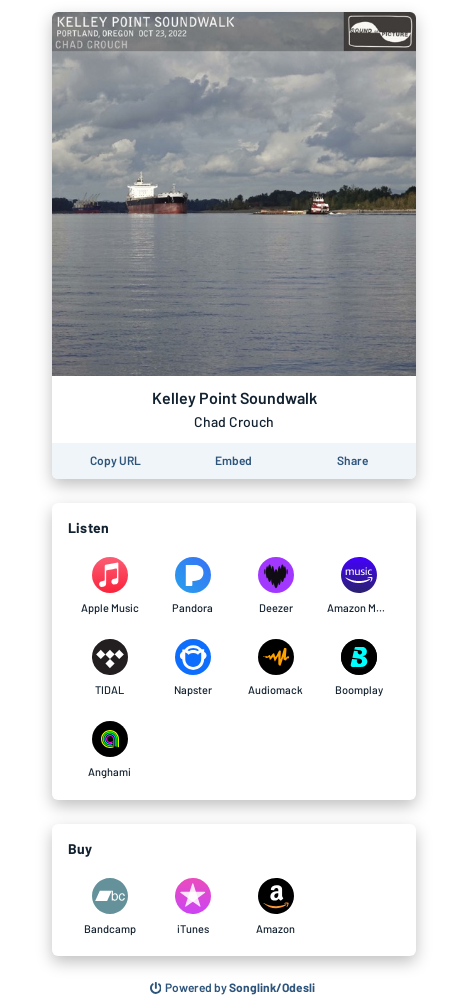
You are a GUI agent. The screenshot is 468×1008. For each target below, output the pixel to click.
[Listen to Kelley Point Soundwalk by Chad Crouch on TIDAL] (109, 668)
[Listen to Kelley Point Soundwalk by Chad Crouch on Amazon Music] (358, 586)
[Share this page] (352, 461)
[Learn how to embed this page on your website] (233, 461)
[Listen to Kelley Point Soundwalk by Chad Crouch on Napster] (192, 668)
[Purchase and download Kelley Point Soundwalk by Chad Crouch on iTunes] (192, 907)
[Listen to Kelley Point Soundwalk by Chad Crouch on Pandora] (192, 586)
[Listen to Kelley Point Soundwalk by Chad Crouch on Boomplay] (358, 668)
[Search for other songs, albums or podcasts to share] (233, 988)
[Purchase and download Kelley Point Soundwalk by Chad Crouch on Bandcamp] (109, 907)
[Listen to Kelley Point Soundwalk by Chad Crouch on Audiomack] (275, 668)
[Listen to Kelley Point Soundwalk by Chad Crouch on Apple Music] (109, 586)
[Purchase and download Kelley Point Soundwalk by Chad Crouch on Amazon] (275, 907)
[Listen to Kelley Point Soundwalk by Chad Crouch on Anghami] (109, 750)
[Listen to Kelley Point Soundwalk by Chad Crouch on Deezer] (275, 586)
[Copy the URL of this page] (115, 461)
